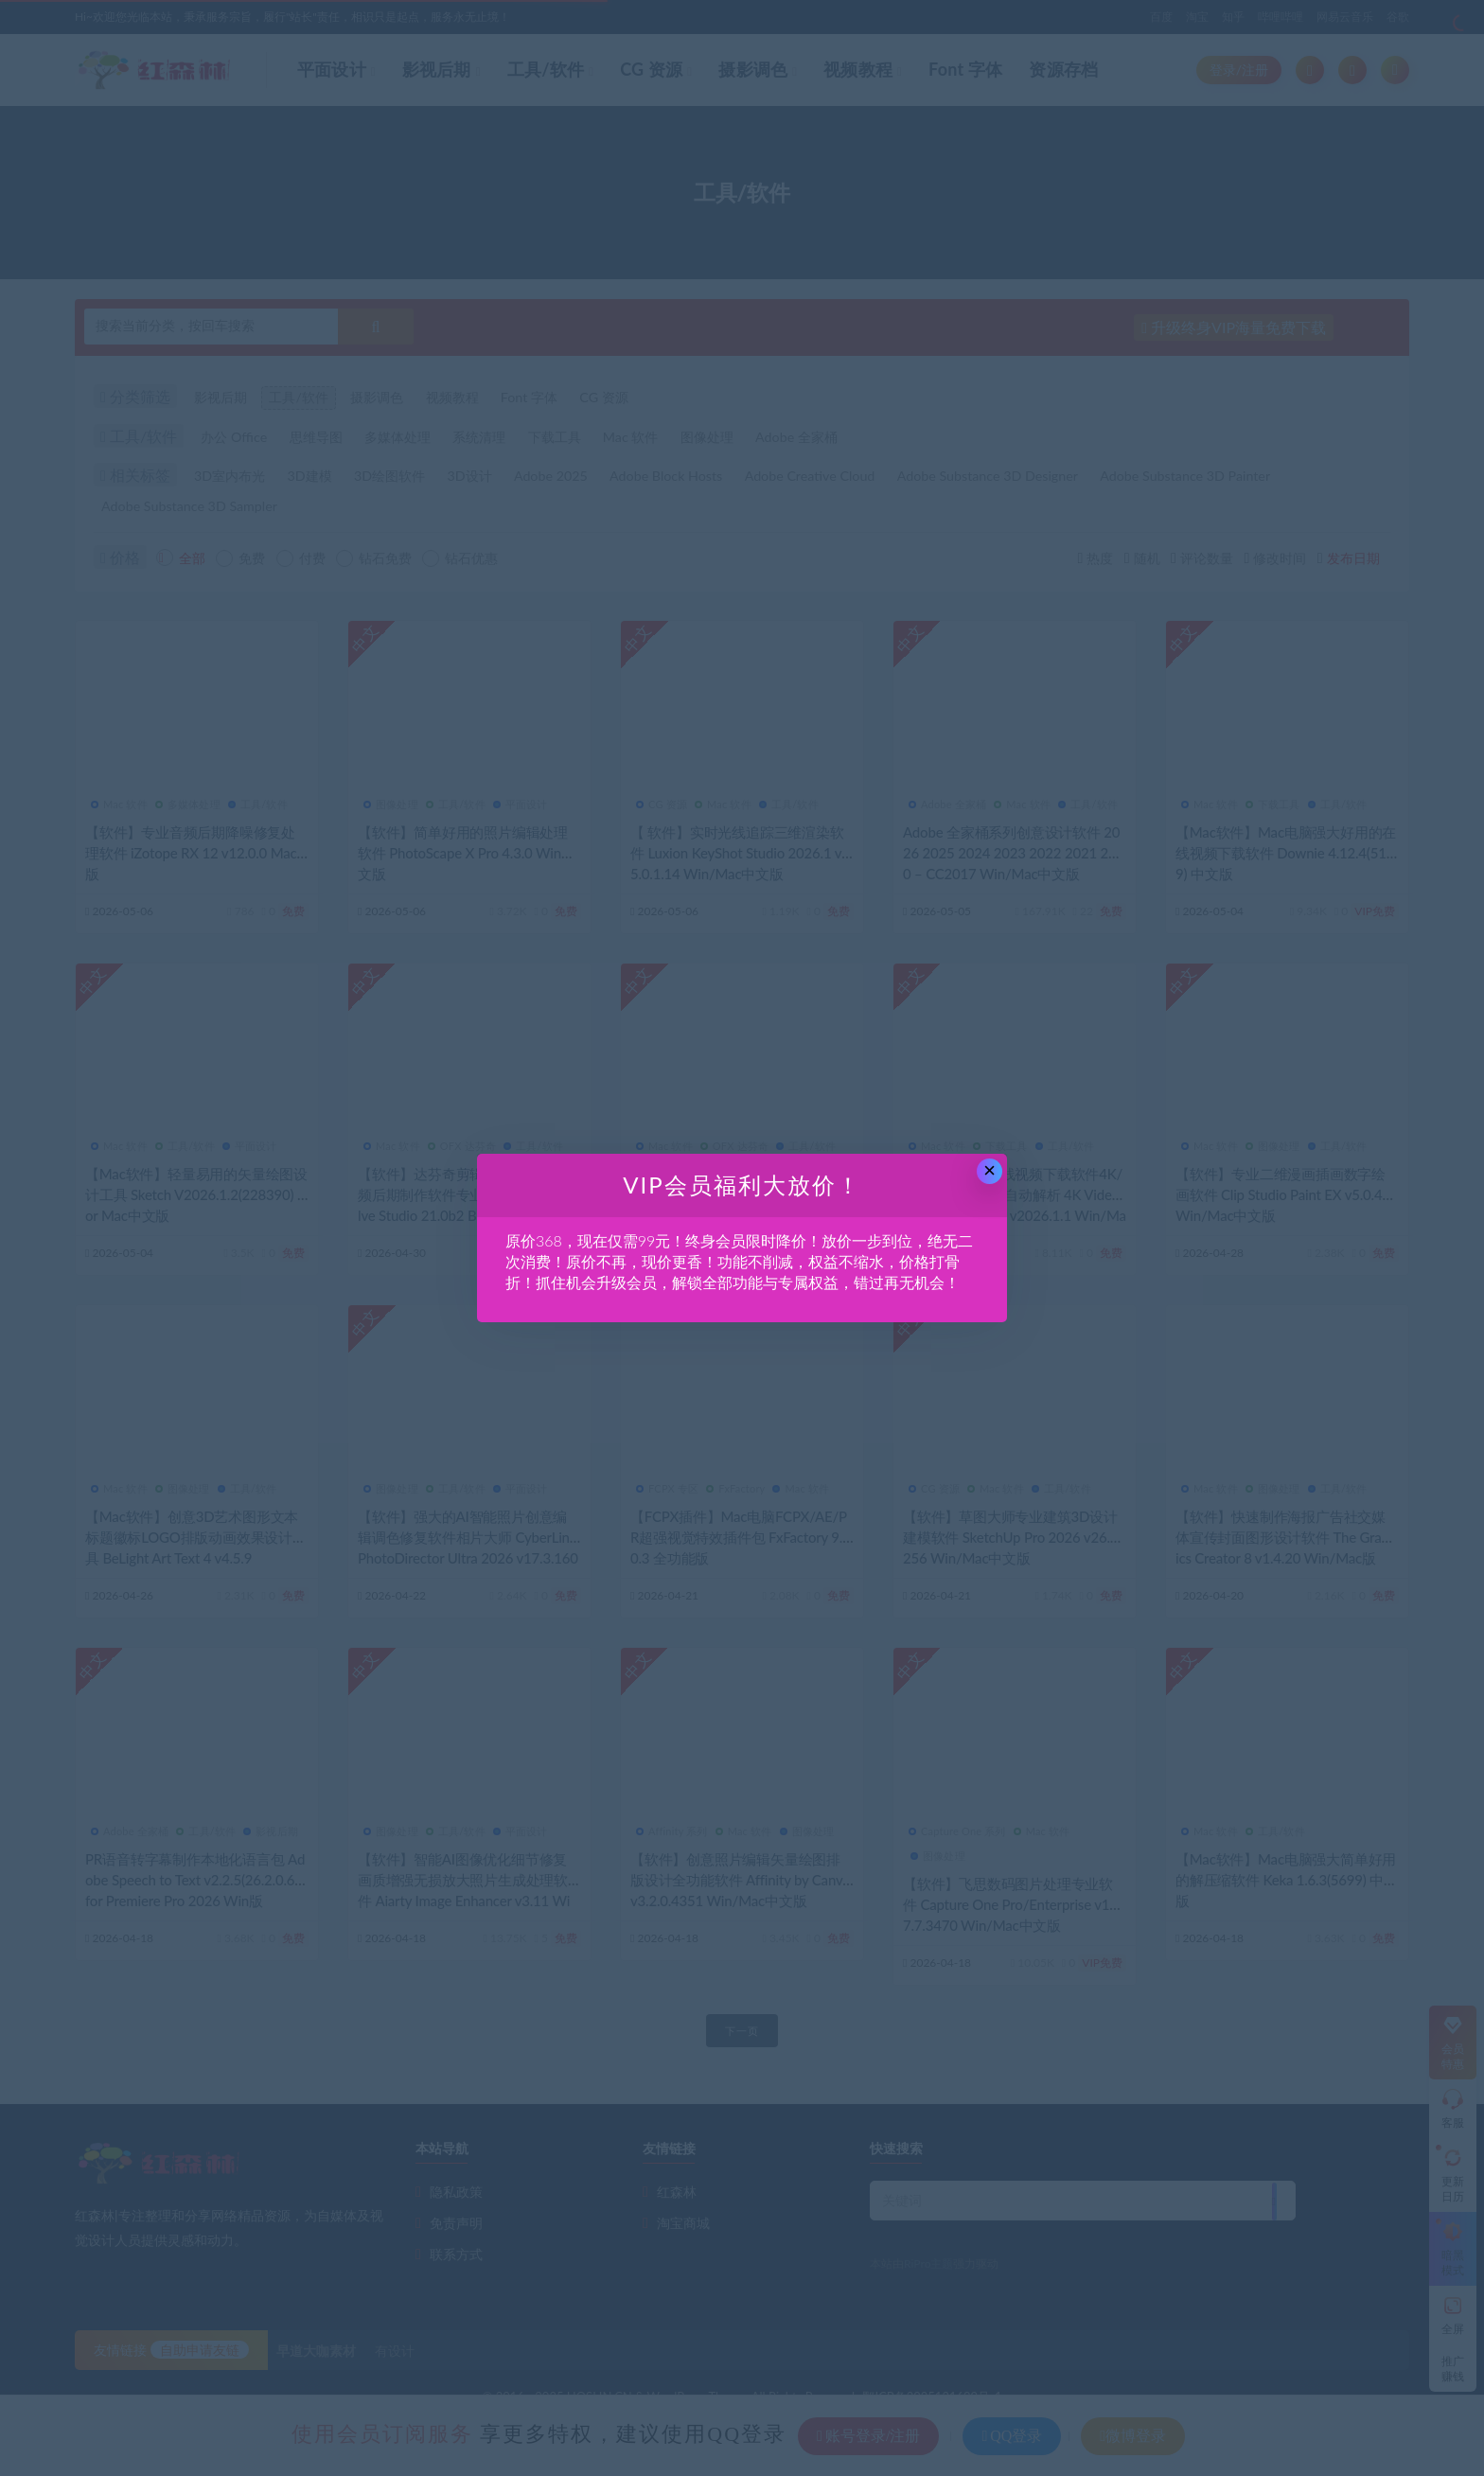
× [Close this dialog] (989, 1170)
